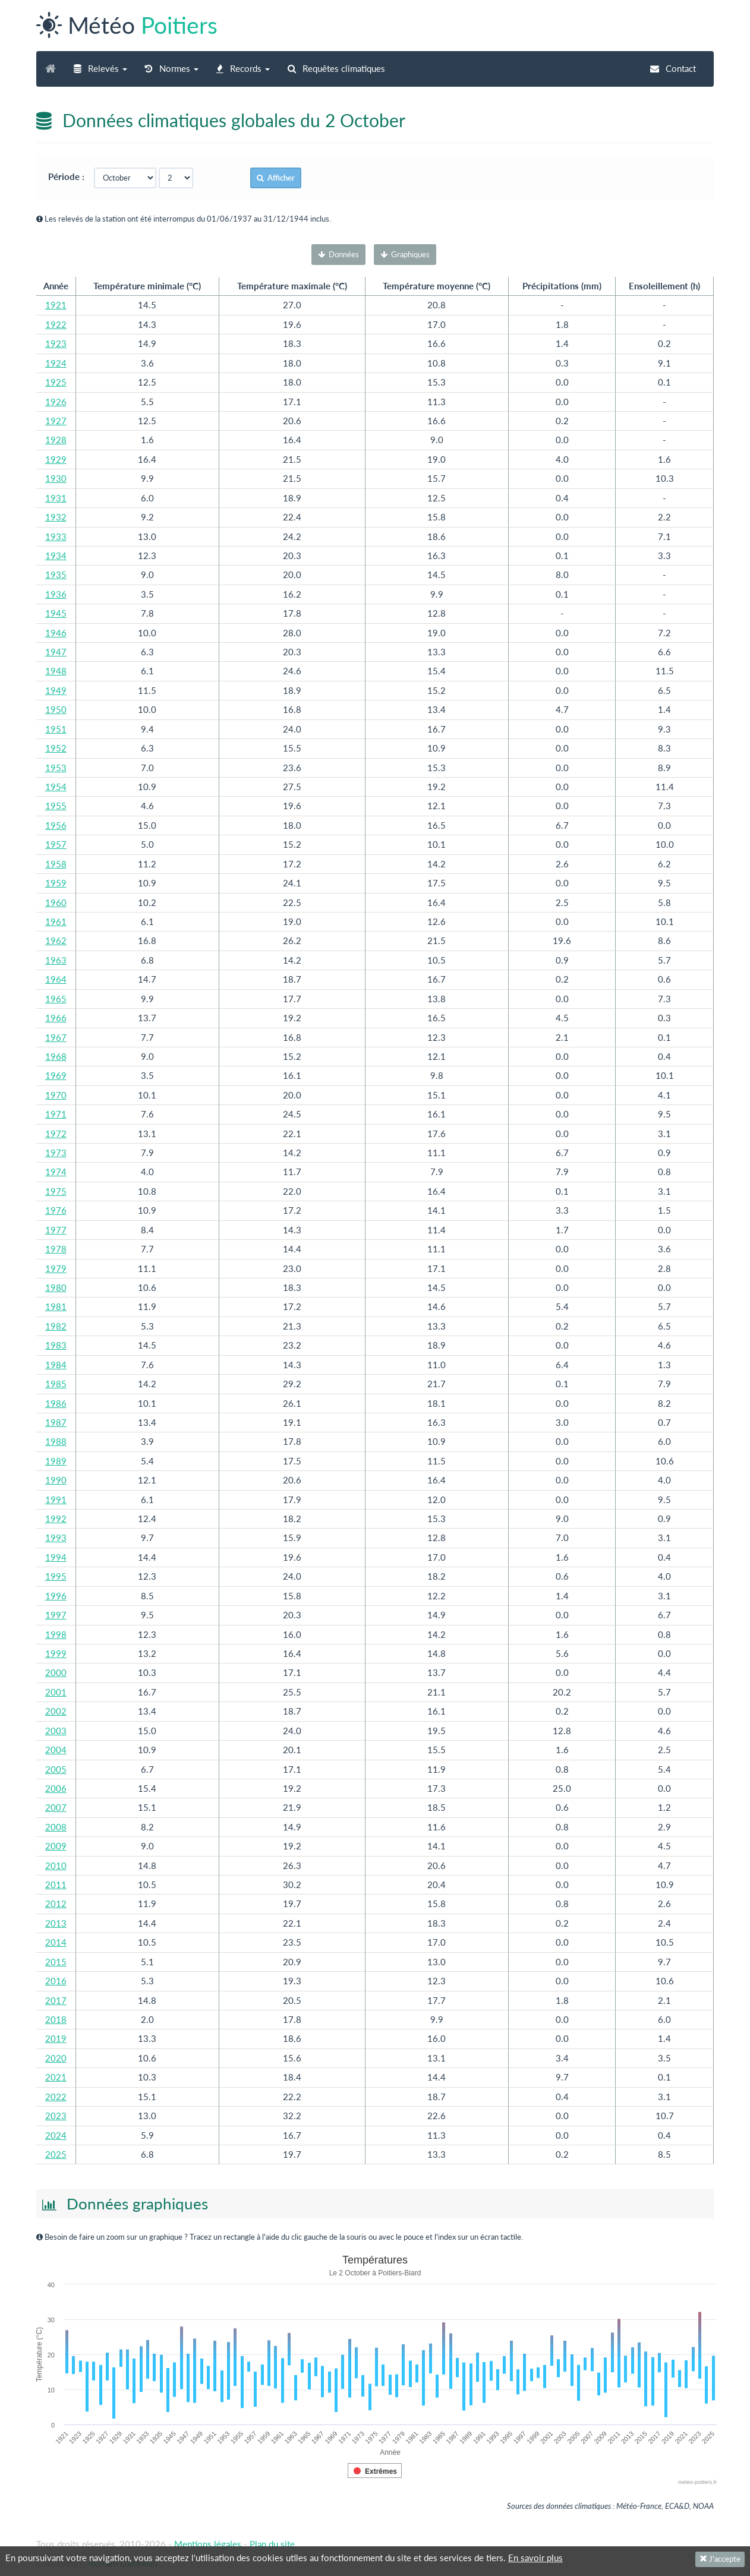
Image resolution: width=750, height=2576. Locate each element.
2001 (56, 1692)
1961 (56, 921)
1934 (56, 555)
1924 (56, 363)
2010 (56, 1865)
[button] (100, 69)
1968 (56, 1056)
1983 (56, 1345)
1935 (56, 574)
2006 (56, 1788)
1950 (56, 709)
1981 (56, 1306)
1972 (56, 1133)
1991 (56, 1499)
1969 (56, 1075)
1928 (56, 439)
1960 (56, 902)
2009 (56, 1846)
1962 (56, 940)
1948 (56, 670)
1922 (56, 324)
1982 (56, 1326)
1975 (56, 1191)
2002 (56, 1711)
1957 (56, 844)
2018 (56, 2019)
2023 (56, 2115)
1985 (56, 1383)
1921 (56, 304)
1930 (56, 478)
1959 (56, 882)
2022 (56, 2096)
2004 (56, 1749)
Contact (673, 68)
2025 (56, 2154)
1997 (56, 1614)
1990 (56, 1480)
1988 (56, 1441)
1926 (56, 401)
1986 (56, 1403)
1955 (56, 805)
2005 (56, 1769)
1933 (56, 536)
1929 (56, 459)
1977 (56, 1229)
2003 (56, 1730)
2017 (56, 2000)
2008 (56, 1826)
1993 (56, 1537)
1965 (56, 998)
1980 (56, 1287)
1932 (56, 517)
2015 (56, 1961)
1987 (56, 1422)
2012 (56, 1903)
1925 (56, 382)
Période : (70, 176)
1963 (56, 960)
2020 (56, 2058)
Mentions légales (207, 2544)
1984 (56, 1364)
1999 (56, 1653)
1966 (56, 1017)
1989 (56, 1461)
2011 (56, 1884)
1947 (56, 651)
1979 (56, 1268)
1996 (56, 1595)
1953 (56, 767)
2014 (56, 1942)
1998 (56, 1634)
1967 (56, 1037)
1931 (56, 498)
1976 (56, 1210)
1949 (56, 690)
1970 (56, 1095)
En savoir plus (535, 2557)
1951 (56, 729)
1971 (56, 1114)
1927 (56, 420)
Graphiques (405, 254)
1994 (56, 1557)
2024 (56, 2135)
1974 (56, 1171)
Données (338, 254)
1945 (56, 613)
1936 (56, 594)
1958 (56, 863)
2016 (56, 1980)
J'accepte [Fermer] (719, 2559)
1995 (56, 1576)
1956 (56, 825)
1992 (56, 1518)
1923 (56, 343)
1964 (56, 979)
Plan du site (272, 2544)
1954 (56, 786)
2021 (56, 2077)
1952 (56, 748)
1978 (56, 1248)
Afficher (276, 177)
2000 (56, 1672)
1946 (56, 632)
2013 (56, 1923)
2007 (56, 1807)
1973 (56, 1152)
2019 (56, 2038)
